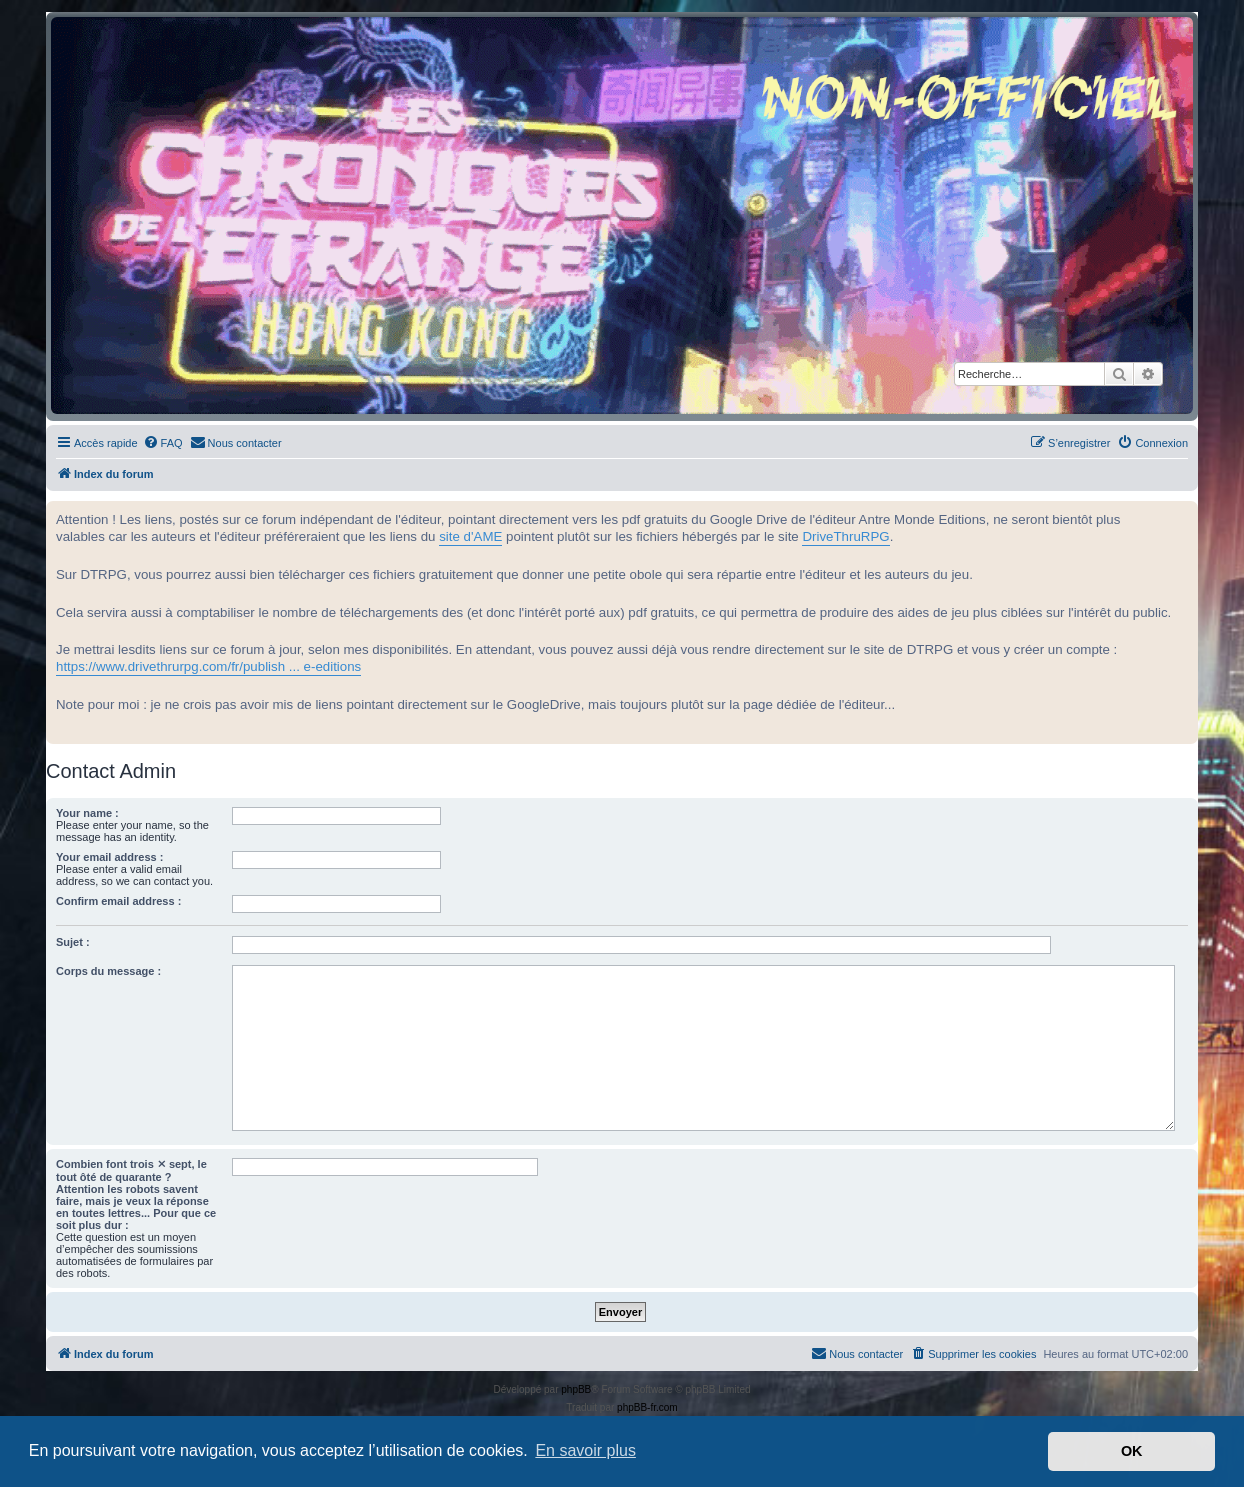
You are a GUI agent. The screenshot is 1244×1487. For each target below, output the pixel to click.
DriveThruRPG (845, 536)
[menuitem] (163, 443)
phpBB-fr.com (647, 1407)
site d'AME (470, 536)
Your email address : (109, 857)
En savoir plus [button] (585, 1450)
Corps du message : (108, 971)
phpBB (576, 1389)
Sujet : (73, 942)
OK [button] (1132, 1451)
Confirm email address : (118, 901)
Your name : (87, 813)
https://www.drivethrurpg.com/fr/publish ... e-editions (208, 666)
